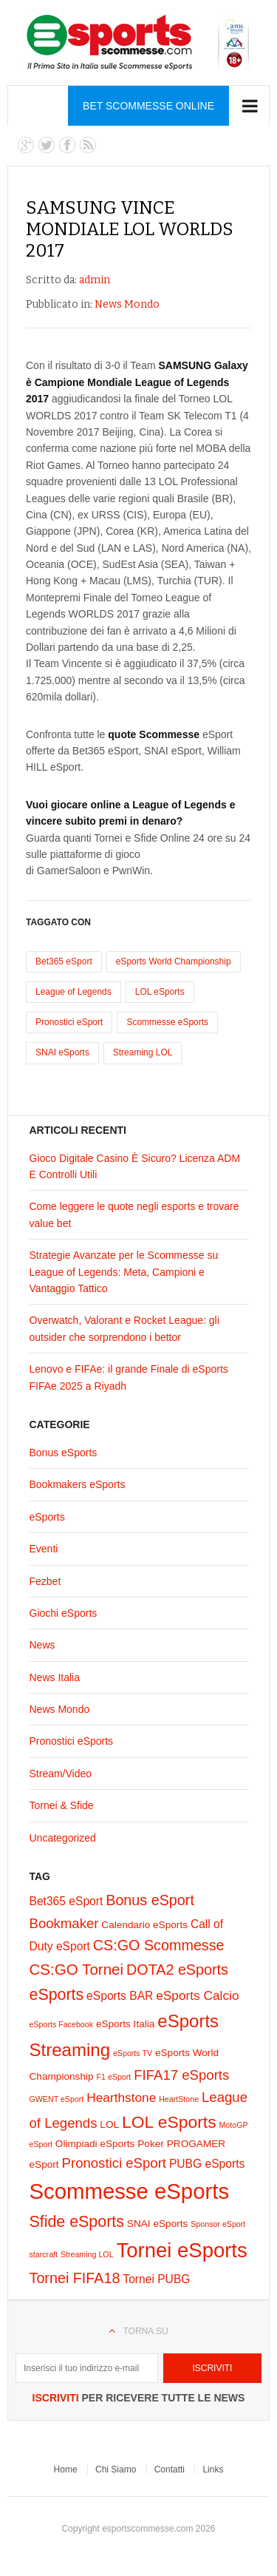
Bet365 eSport (63, 961)
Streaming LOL (143, 1052)
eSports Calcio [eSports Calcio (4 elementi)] (197, 1995)
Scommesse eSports (167, 1022)
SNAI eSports (62, 1052)
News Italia (55, 1677)
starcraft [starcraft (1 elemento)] (44, 2254)
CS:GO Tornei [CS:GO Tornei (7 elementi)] (77, 1969)
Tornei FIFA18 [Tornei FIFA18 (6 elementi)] (75, 2278)
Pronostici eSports (72, 1741)
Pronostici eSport (69, 1022)
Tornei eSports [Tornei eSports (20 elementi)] (181, 2250)
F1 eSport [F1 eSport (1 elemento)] (114, 2076)
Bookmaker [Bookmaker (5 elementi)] (64, 1923)
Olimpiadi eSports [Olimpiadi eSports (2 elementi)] (95, 2143)
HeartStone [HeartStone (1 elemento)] (179, 2099)
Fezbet (45, 1581)
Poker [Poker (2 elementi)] (150, 2143)
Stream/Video (61, 1773)
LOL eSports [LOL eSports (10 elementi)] (169, 2122)
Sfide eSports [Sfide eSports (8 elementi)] (77, 2222)
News (42, 1645)
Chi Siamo (115, 2469)
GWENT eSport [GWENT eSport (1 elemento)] (57, 2099)
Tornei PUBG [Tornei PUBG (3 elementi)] (156, 2279)
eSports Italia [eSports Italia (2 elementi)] (125, 2023)
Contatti (169, 2469)
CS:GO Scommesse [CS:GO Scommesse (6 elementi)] (159, 1945)
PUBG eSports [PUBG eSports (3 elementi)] (206, 2163)
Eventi (44, 1549)
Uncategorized (63, 1838)
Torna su (145, 2331)
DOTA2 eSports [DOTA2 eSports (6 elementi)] (177, 1969)
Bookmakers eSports (78, 1484)
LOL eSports (160, 992)
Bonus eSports (64, 1452)
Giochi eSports (64, 1613)
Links (212, 2469)
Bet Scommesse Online (148, 106)
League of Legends (73, 992)
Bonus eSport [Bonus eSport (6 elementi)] (150, 1900)
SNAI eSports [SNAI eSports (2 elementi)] (157, 2223)
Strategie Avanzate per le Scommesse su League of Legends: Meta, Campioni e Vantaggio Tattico (124, 1271)
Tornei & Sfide (62, 1805)
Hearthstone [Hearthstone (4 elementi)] (121, 2097)
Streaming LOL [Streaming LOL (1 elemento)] (87, 2254)
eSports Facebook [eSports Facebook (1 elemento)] (61, 2024)
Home (66, 2469)
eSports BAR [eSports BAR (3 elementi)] (119, 1996)
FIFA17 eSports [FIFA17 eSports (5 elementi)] (181, 2075)
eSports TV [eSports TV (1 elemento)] (132, 2053)
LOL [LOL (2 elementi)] (109, 2124)
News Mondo (127, 304)
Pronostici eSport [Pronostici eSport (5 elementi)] (114, 2163)
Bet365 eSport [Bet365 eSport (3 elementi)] (66, 1901)
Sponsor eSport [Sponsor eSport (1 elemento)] (218, 2224)
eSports (47, 1517)
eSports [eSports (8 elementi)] (57, 1995)
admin (94, 280)
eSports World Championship (173, 961)
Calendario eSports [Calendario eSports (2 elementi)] (144, 1924)
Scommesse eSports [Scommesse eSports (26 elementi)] (130, 2191)
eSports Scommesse (138, 42)
